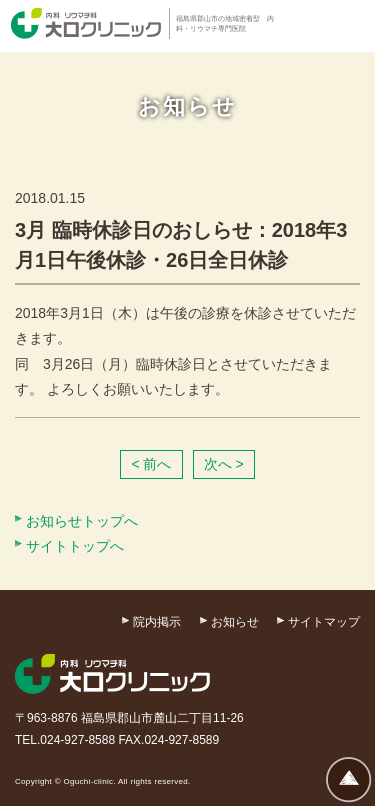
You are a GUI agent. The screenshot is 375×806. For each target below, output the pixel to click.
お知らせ (235, 622)
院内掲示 (157, 622)
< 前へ (151, 464)
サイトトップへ (75, 546)
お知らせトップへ (82, 521)
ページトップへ (349, 779)
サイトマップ (324, 622)
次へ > (224, 464)
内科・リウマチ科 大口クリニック (86, 23)
